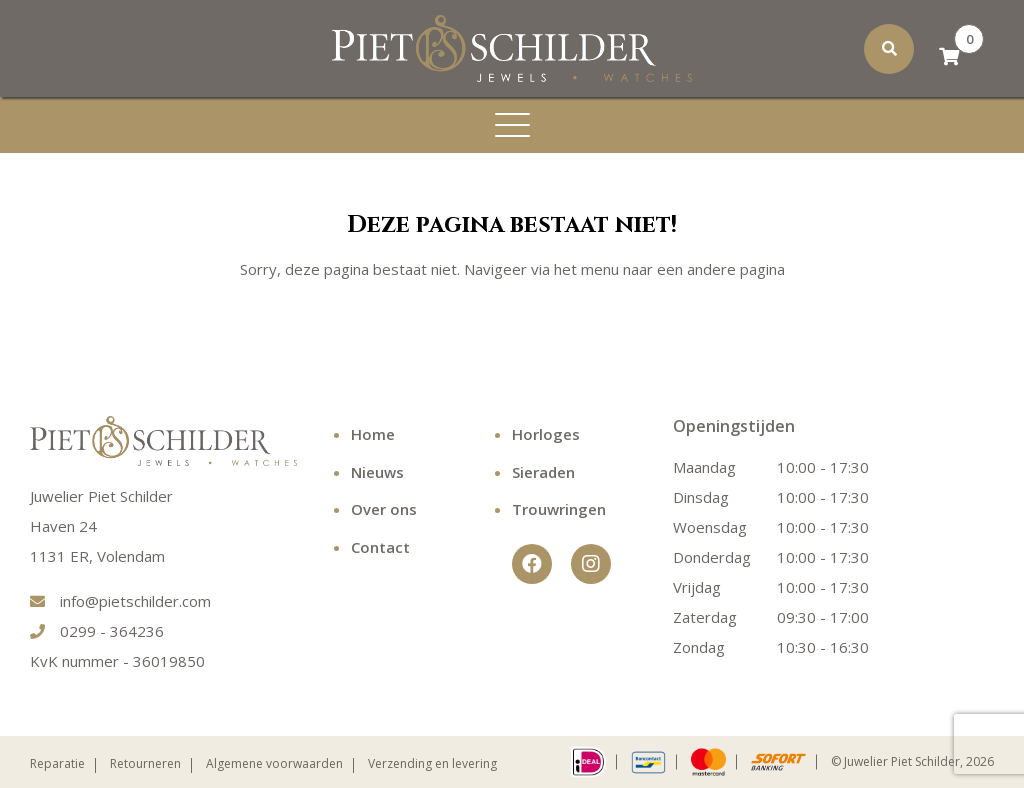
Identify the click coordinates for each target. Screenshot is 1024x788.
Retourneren (145, 763)
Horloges (546, 434)
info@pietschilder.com (120, 601)
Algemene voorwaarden (274, 763)
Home (373, 434)
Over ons (384, 509)
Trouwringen (559, 509)
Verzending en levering (432, 763)
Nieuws (377, 472)
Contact (380, 547)
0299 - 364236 (97, 631)
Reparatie (57, 763)
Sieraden (543, 472)
